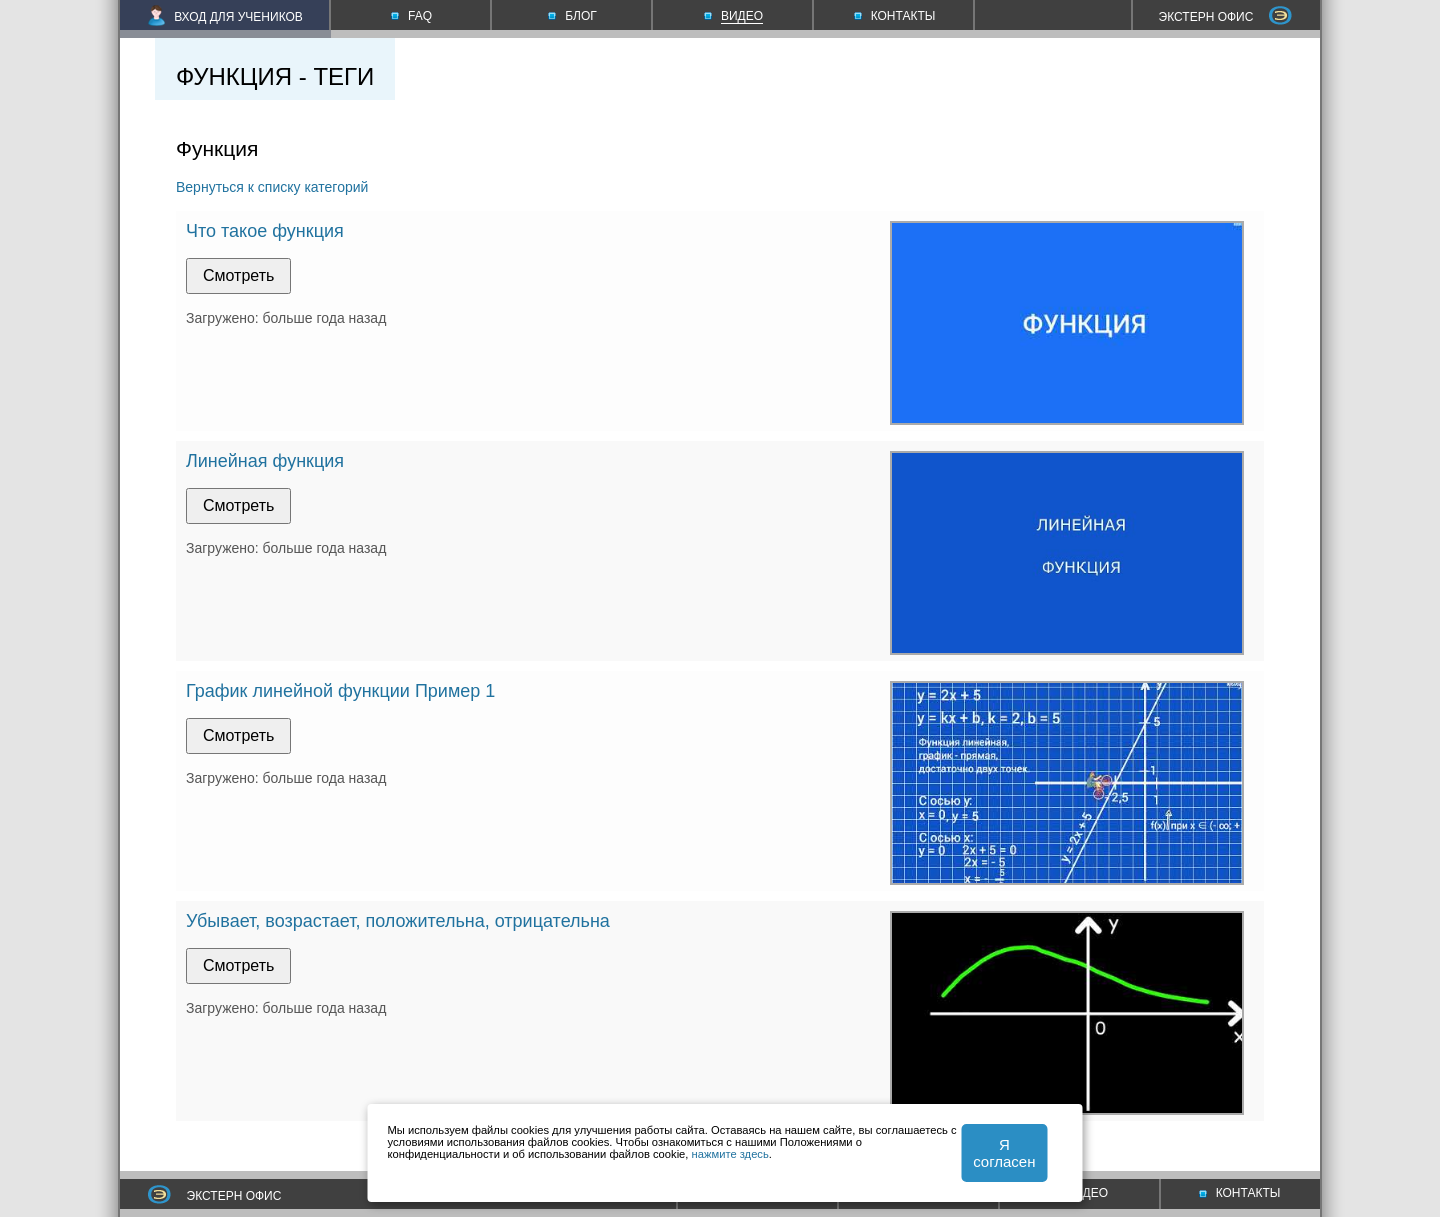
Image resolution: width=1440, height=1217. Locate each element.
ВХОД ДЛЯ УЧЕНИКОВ (225, 17)
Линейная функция (265, 461)
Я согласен (1004, 1153)
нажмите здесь (730, 1154)
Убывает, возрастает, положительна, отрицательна (398, 921)
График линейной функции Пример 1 (340, 691)
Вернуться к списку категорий (272, 187)
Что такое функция (265, 231)
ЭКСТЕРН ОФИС (1226, 17)
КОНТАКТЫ (1240, 1193)
